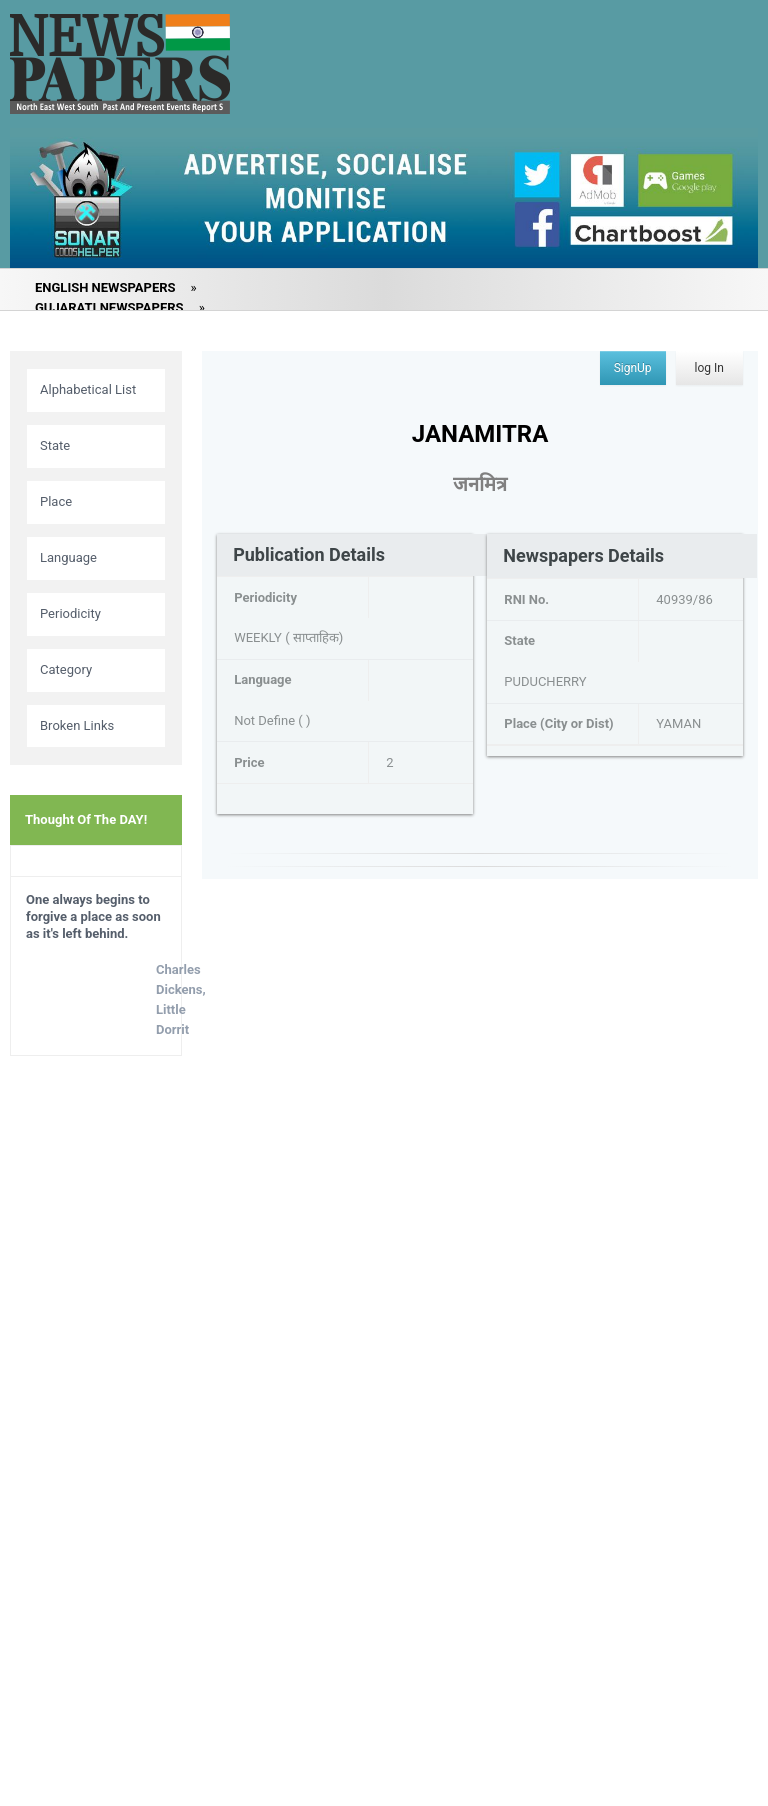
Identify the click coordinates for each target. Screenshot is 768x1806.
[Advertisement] (96, 1386)
